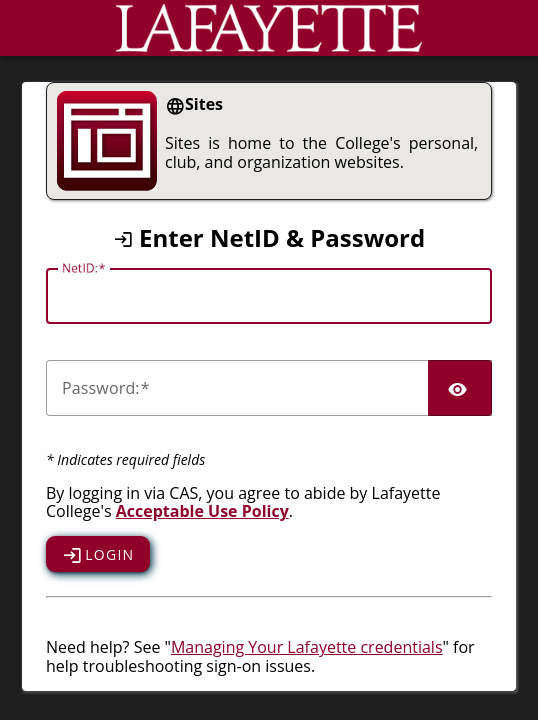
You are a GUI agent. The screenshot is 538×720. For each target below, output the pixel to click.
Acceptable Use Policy (202, 511)
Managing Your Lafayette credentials (307, 647)
